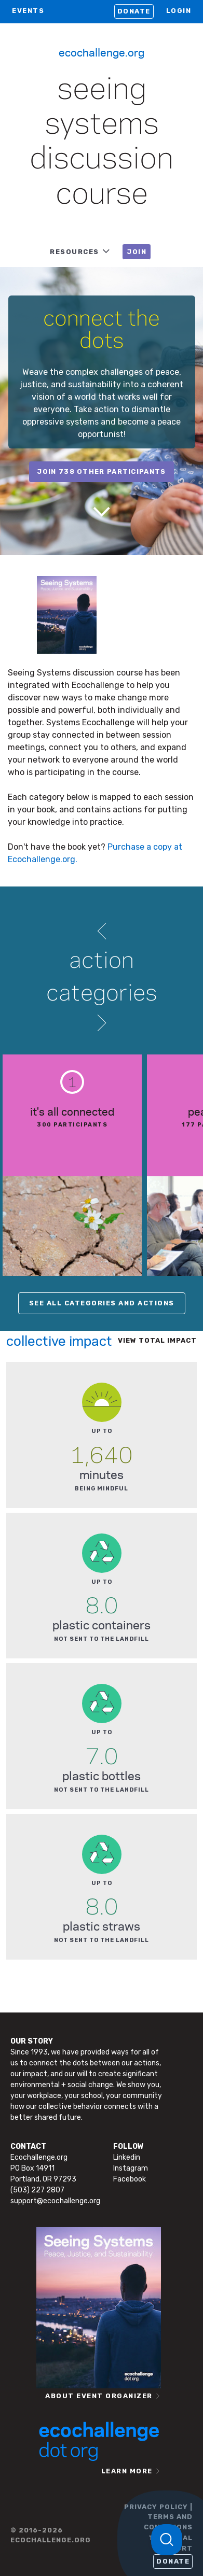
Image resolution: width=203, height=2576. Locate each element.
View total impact (157, 1340)
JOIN (136, 252)
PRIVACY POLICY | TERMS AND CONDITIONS (158, 2517)
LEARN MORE (127, 2471)
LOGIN (179, 11)
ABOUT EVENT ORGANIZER (99, 2396)
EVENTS (28, 11)
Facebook (129, 2179)
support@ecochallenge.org (55, 2201)
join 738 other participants (101, 471)
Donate (134, 11)
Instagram (130, 2168)
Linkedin (126, 2157)
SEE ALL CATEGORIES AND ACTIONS (101, 1303)
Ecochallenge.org (101, 52)
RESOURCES (74, 252)
